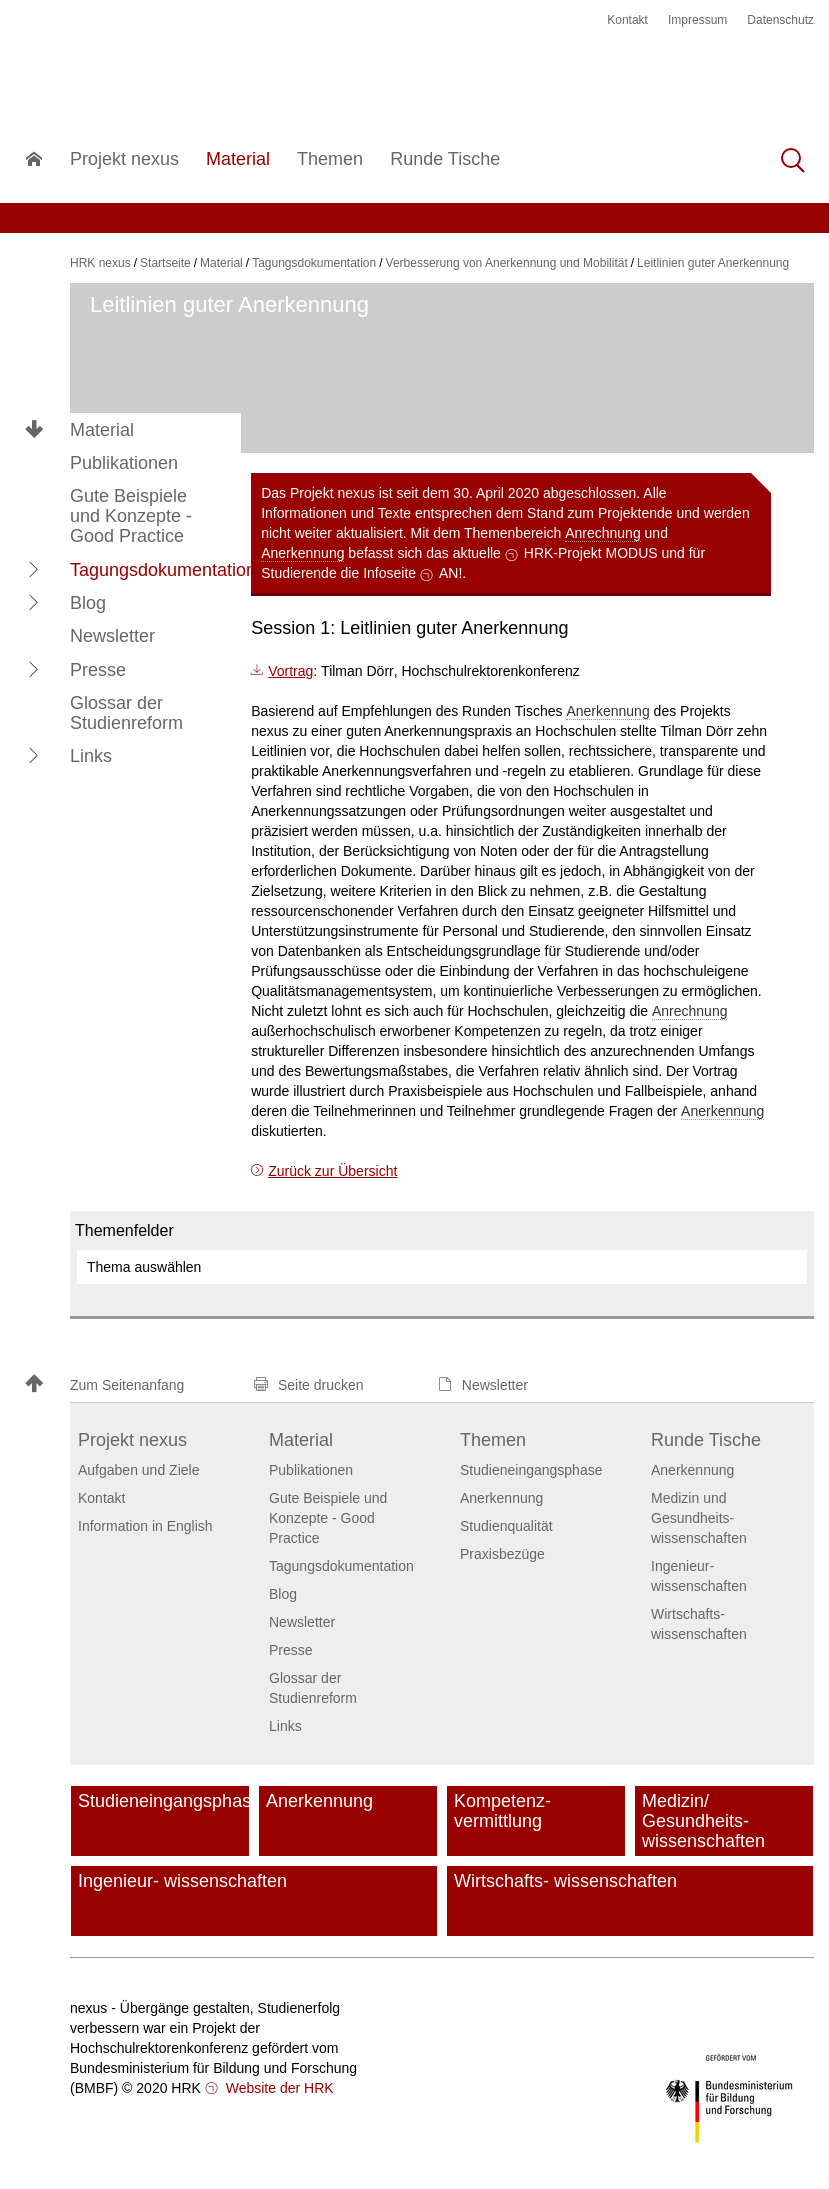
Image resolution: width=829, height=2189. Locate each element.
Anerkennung (302, 553)
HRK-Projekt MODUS (591, 553)
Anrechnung (603, 533)
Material (102, 430)
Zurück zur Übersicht (332, 1171)
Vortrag (290, 671)
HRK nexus (100, 263)
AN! (450, 573)
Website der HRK (278, 2088)
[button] (34, 569)
